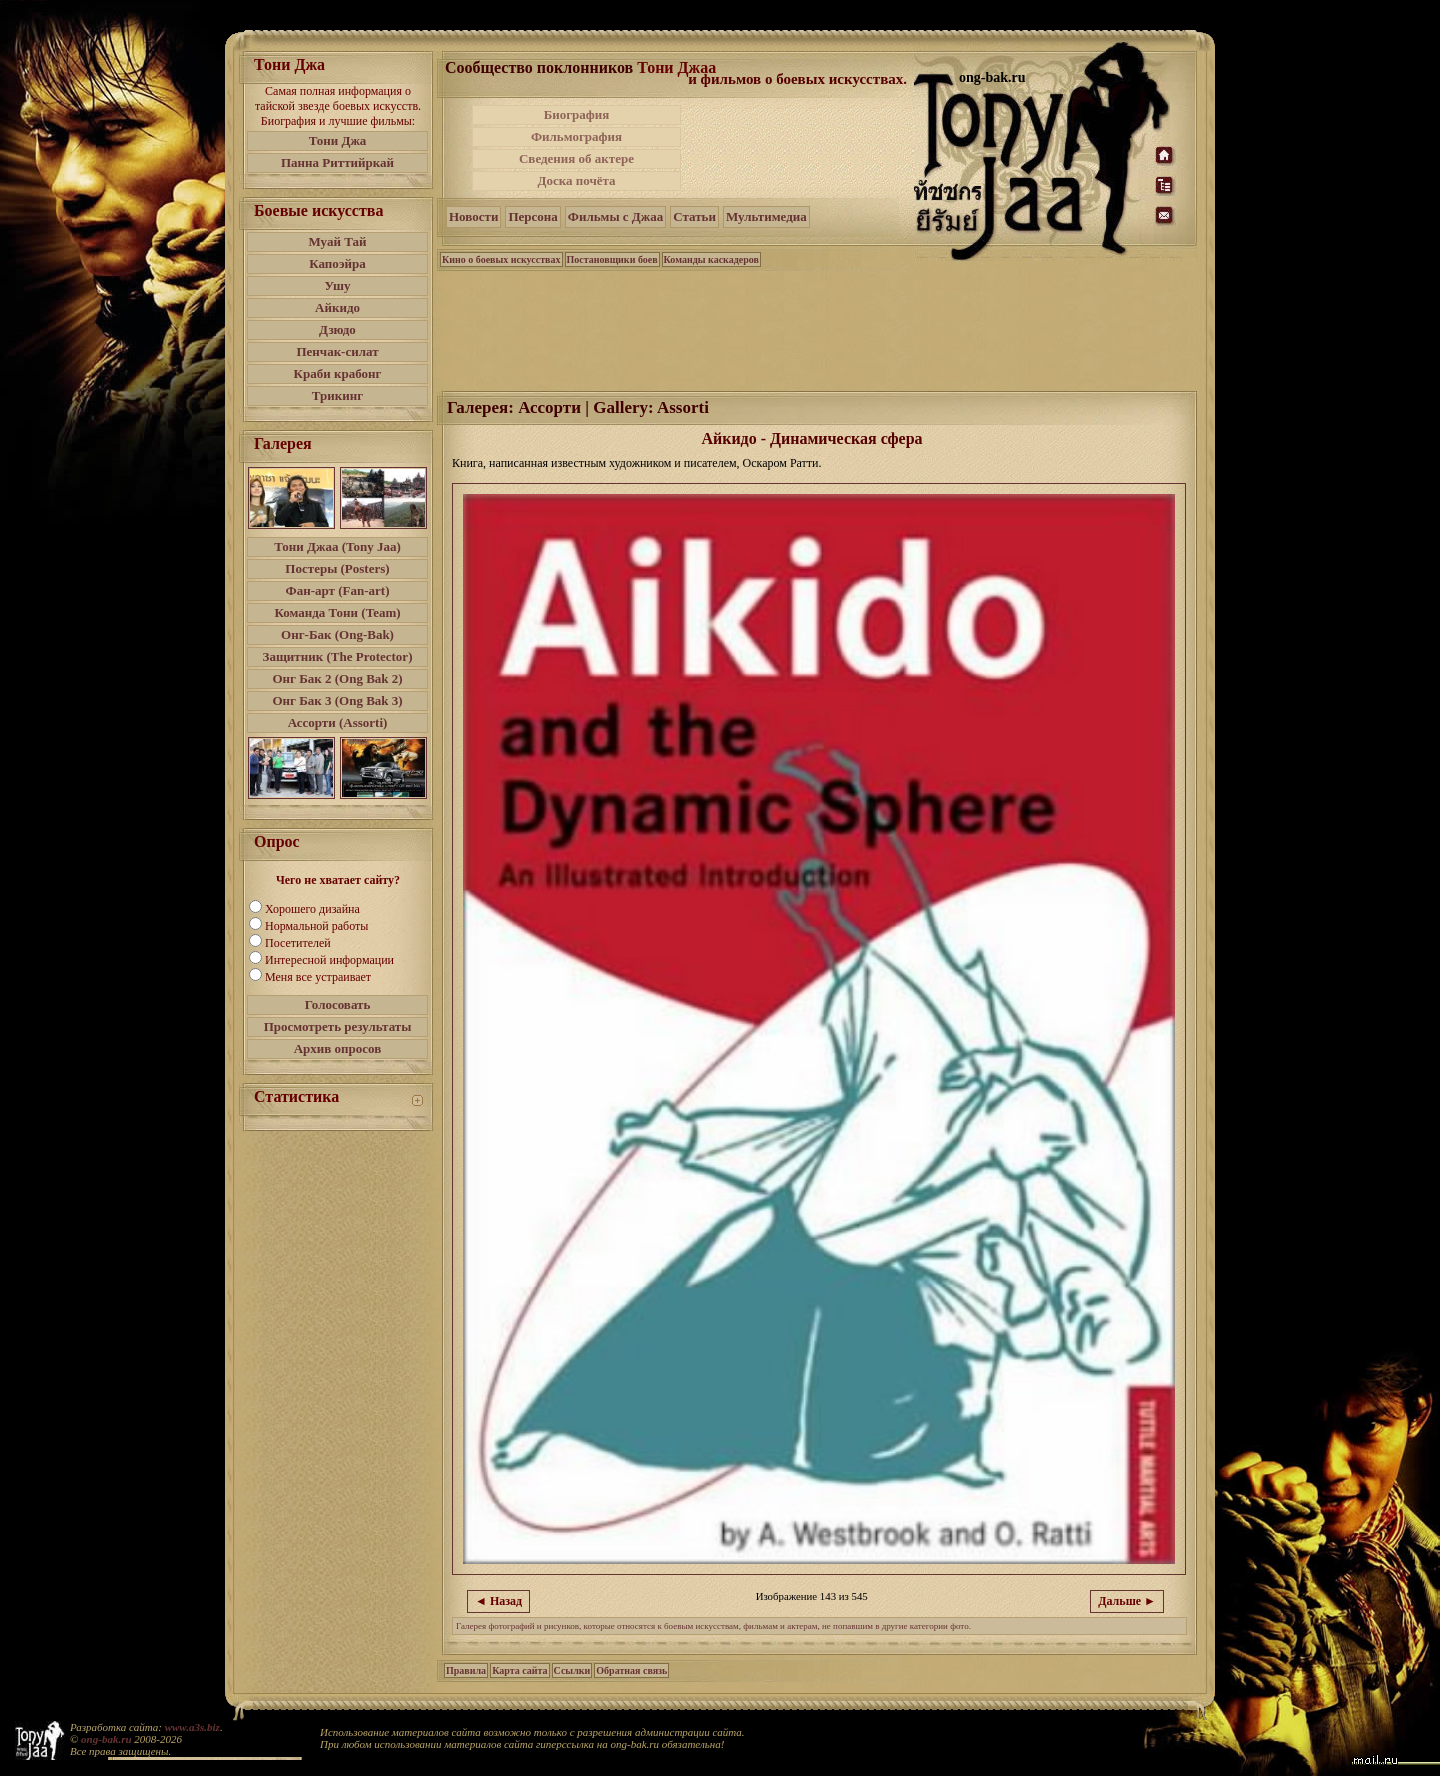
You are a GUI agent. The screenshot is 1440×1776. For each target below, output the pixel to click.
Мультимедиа (766, 216)
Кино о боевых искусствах (501, 259)
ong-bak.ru (106, 1739)
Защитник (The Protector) (338, 656)
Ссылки (572, 1670)
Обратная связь (631, 1670)
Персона (532, 216)
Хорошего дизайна (312, 909)
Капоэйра (337, 263)
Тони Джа (338, 140)
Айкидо (337, 307)
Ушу (338, 285)
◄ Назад (498, 1601)
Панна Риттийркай (337, 162)
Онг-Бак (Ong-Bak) (337, 634)
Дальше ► (1127, 1601)
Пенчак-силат (337, 351)
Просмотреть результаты (338, 1026)
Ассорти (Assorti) (338, 722)
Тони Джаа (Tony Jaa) (337, 546)
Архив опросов (338, 1048)
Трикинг (337, 395)
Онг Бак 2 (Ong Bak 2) (337, 678)
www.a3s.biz (192, 1727)
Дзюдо (337, 329)
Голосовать (338, 1004)
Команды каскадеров (711, 259)
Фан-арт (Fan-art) (338, 590)
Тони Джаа (676, 67)
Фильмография (576, 136)
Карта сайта (519, 1670)
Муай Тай (337, 241)
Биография (577, 114)
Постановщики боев (612, 259)
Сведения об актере (576, 158)
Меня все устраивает (318, 977)
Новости (473, 216)
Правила (466, 1670)
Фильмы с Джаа (615, 216)
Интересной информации (329, 960)
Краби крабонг (338, 373)
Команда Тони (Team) (337, 612)
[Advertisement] (799, 148)
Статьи (694, 216)
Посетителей (298, 943)
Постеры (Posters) (337, 568)
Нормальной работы (316, 926)
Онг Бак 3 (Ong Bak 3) (337, 700)
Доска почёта (576, 180)
